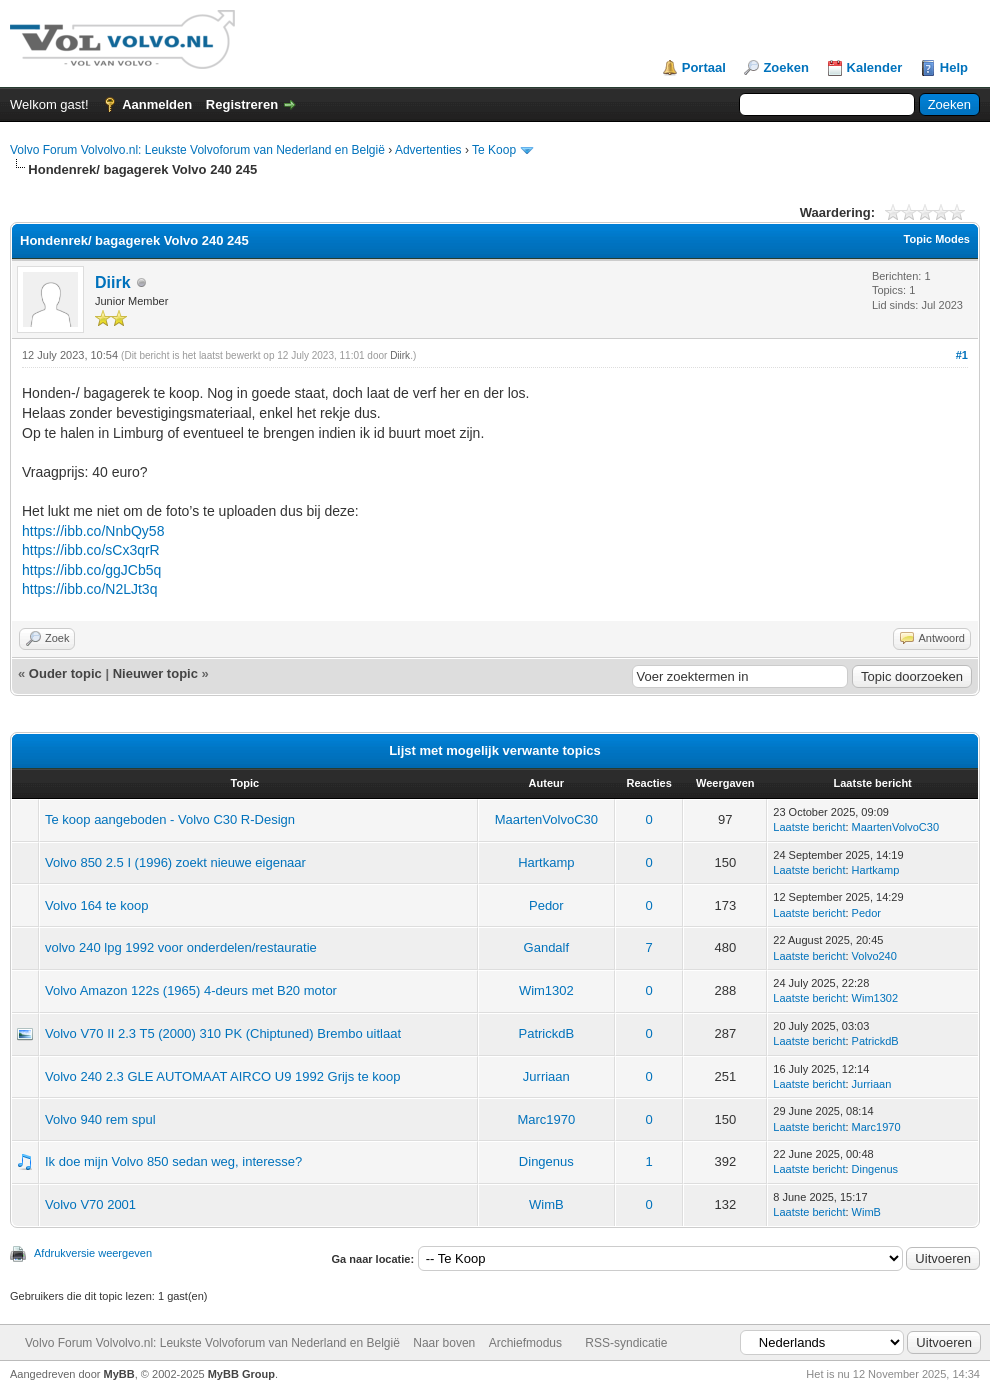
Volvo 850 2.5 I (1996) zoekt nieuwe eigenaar (175, 862)
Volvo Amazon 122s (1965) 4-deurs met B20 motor (191, 990)
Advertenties (428, 150)
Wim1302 (546, 990)
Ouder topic (65, 673)
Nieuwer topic (155, 673)
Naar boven (444, 1343)
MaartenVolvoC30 (546, 819)
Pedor (546, 905)
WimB (546, 1204)
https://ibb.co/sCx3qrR (91, 550)
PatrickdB (547, 1033)
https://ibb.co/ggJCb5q (91, 570)
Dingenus (546, 1161)
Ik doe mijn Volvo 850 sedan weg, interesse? (173, 1161)
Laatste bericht (809, 827)
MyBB (119, 1374)
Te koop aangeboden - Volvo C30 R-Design (170, 819)
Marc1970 (546, 1119)
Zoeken (786, 67)
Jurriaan (546, 1076)
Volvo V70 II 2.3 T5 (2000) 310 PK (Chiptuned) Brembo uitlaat (223, 1033)
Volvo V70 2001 (90, 1204)
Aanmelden (157, 104)
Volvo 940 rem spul (100, 1119)
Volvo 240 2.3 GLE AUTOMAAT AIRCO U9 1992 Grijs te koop (223, 1076)
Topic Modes (937, 239)
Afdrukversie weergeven (93, 1253)
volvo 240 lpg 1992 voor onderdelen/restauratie (181, 947)
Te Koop (494, 150)
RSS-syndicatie (626, 1343)
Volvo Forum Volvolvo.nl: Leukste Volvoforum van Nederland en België (197, 150)
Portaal (704, 67)
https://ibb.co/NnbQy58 (93, 531)
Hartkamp (546, 862)
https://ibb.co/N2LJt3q (89, 589)
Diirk (113, 282)
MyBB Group (241, 1374)
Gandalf (547, 947)
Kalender (875, 67)
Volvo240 (874, 956)
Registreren (242, 104)
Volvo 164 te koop (96, 905)
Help (954, 67)
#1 (962, 355)
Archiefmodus (525, 1343)
